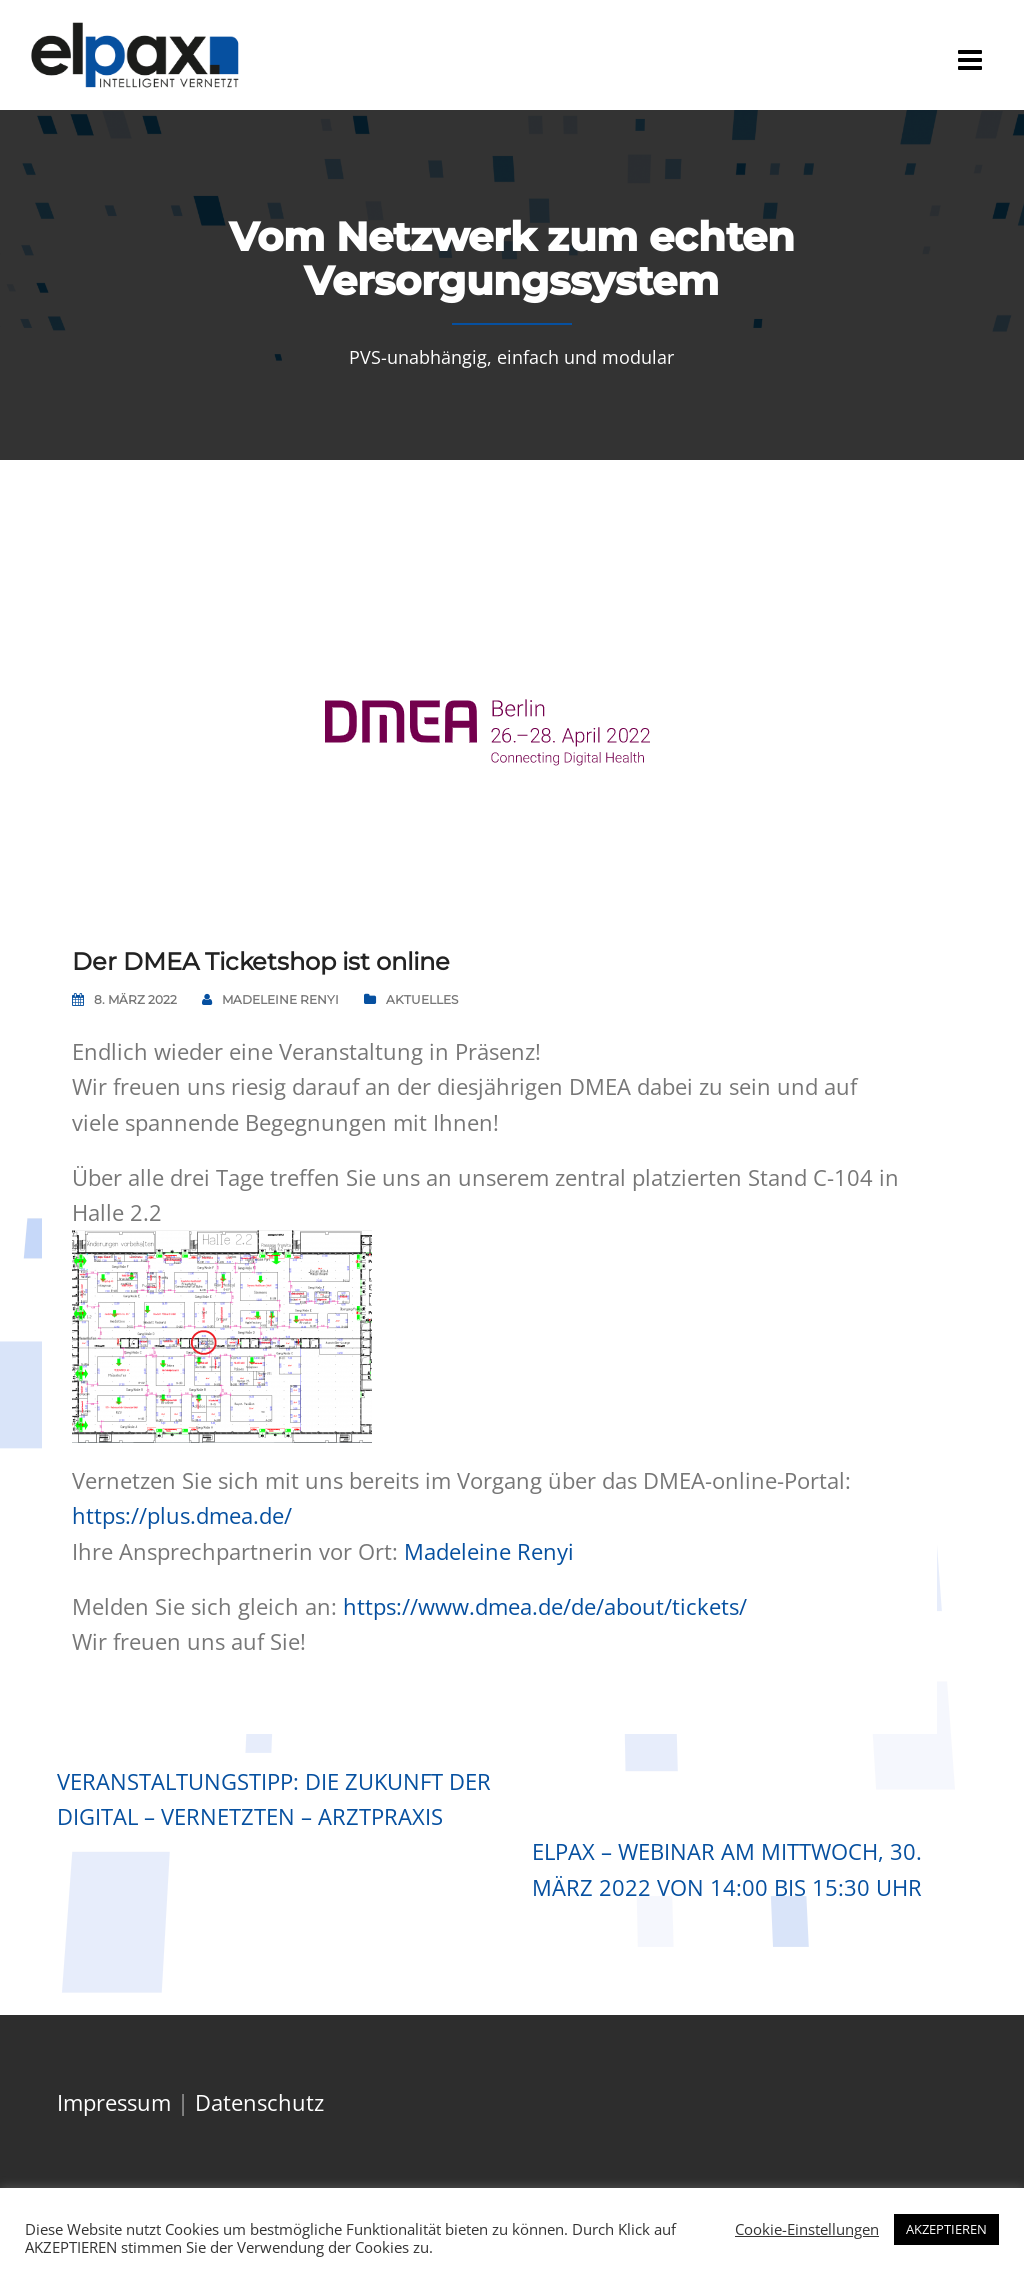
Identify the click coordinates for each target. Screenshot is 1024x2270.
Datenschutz (259, 2102)
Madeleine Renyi (280, 999)
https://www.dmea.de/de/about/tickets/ (545, 1606)
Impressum (114, 2102)
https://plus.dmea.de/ (182, 1515)
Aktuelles (422, 999)
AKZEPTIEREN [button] (946, 2229)
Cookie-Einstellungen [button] (807, 2229)
